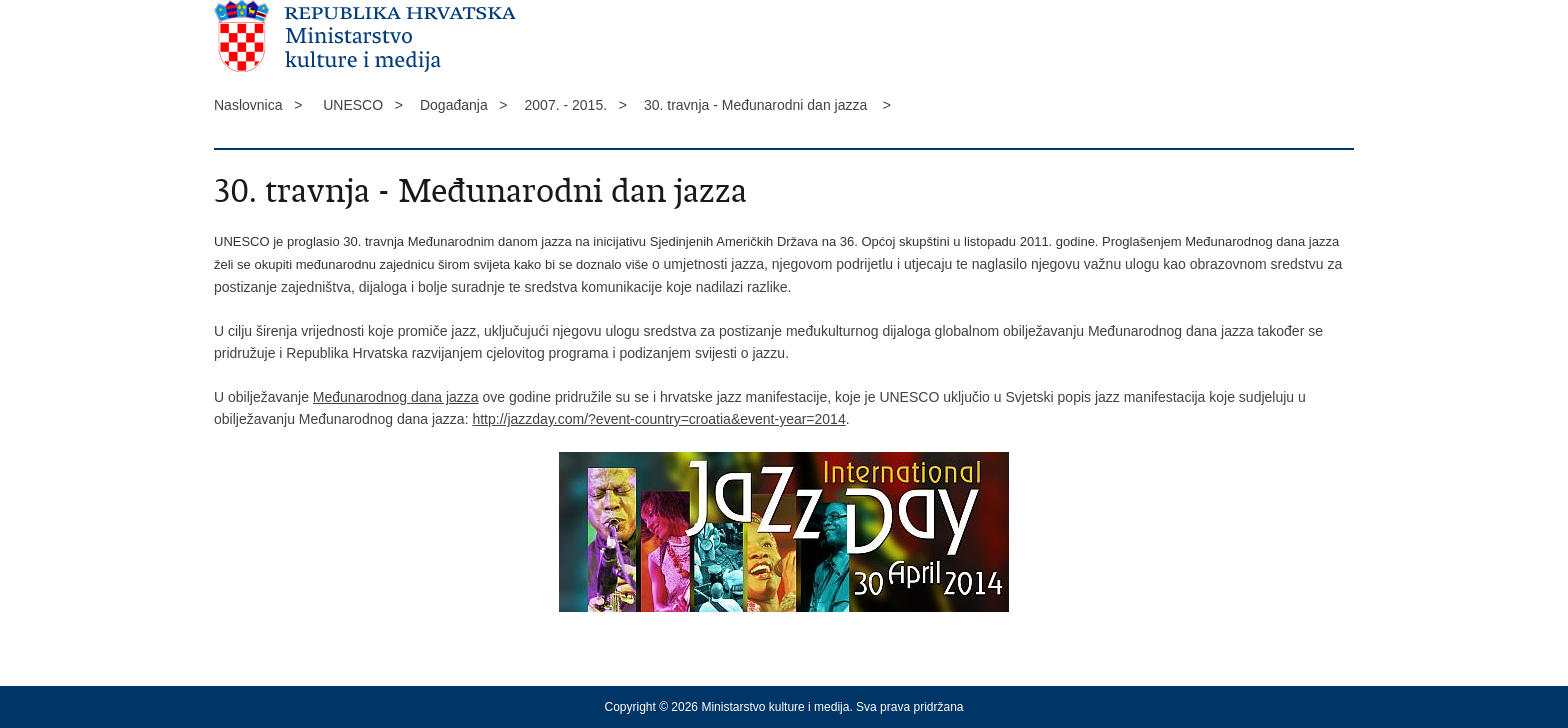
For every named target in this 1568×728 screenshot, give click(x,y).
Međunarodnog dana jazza (396, 397)
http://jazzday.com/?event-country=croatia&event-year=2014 (658, 419)
